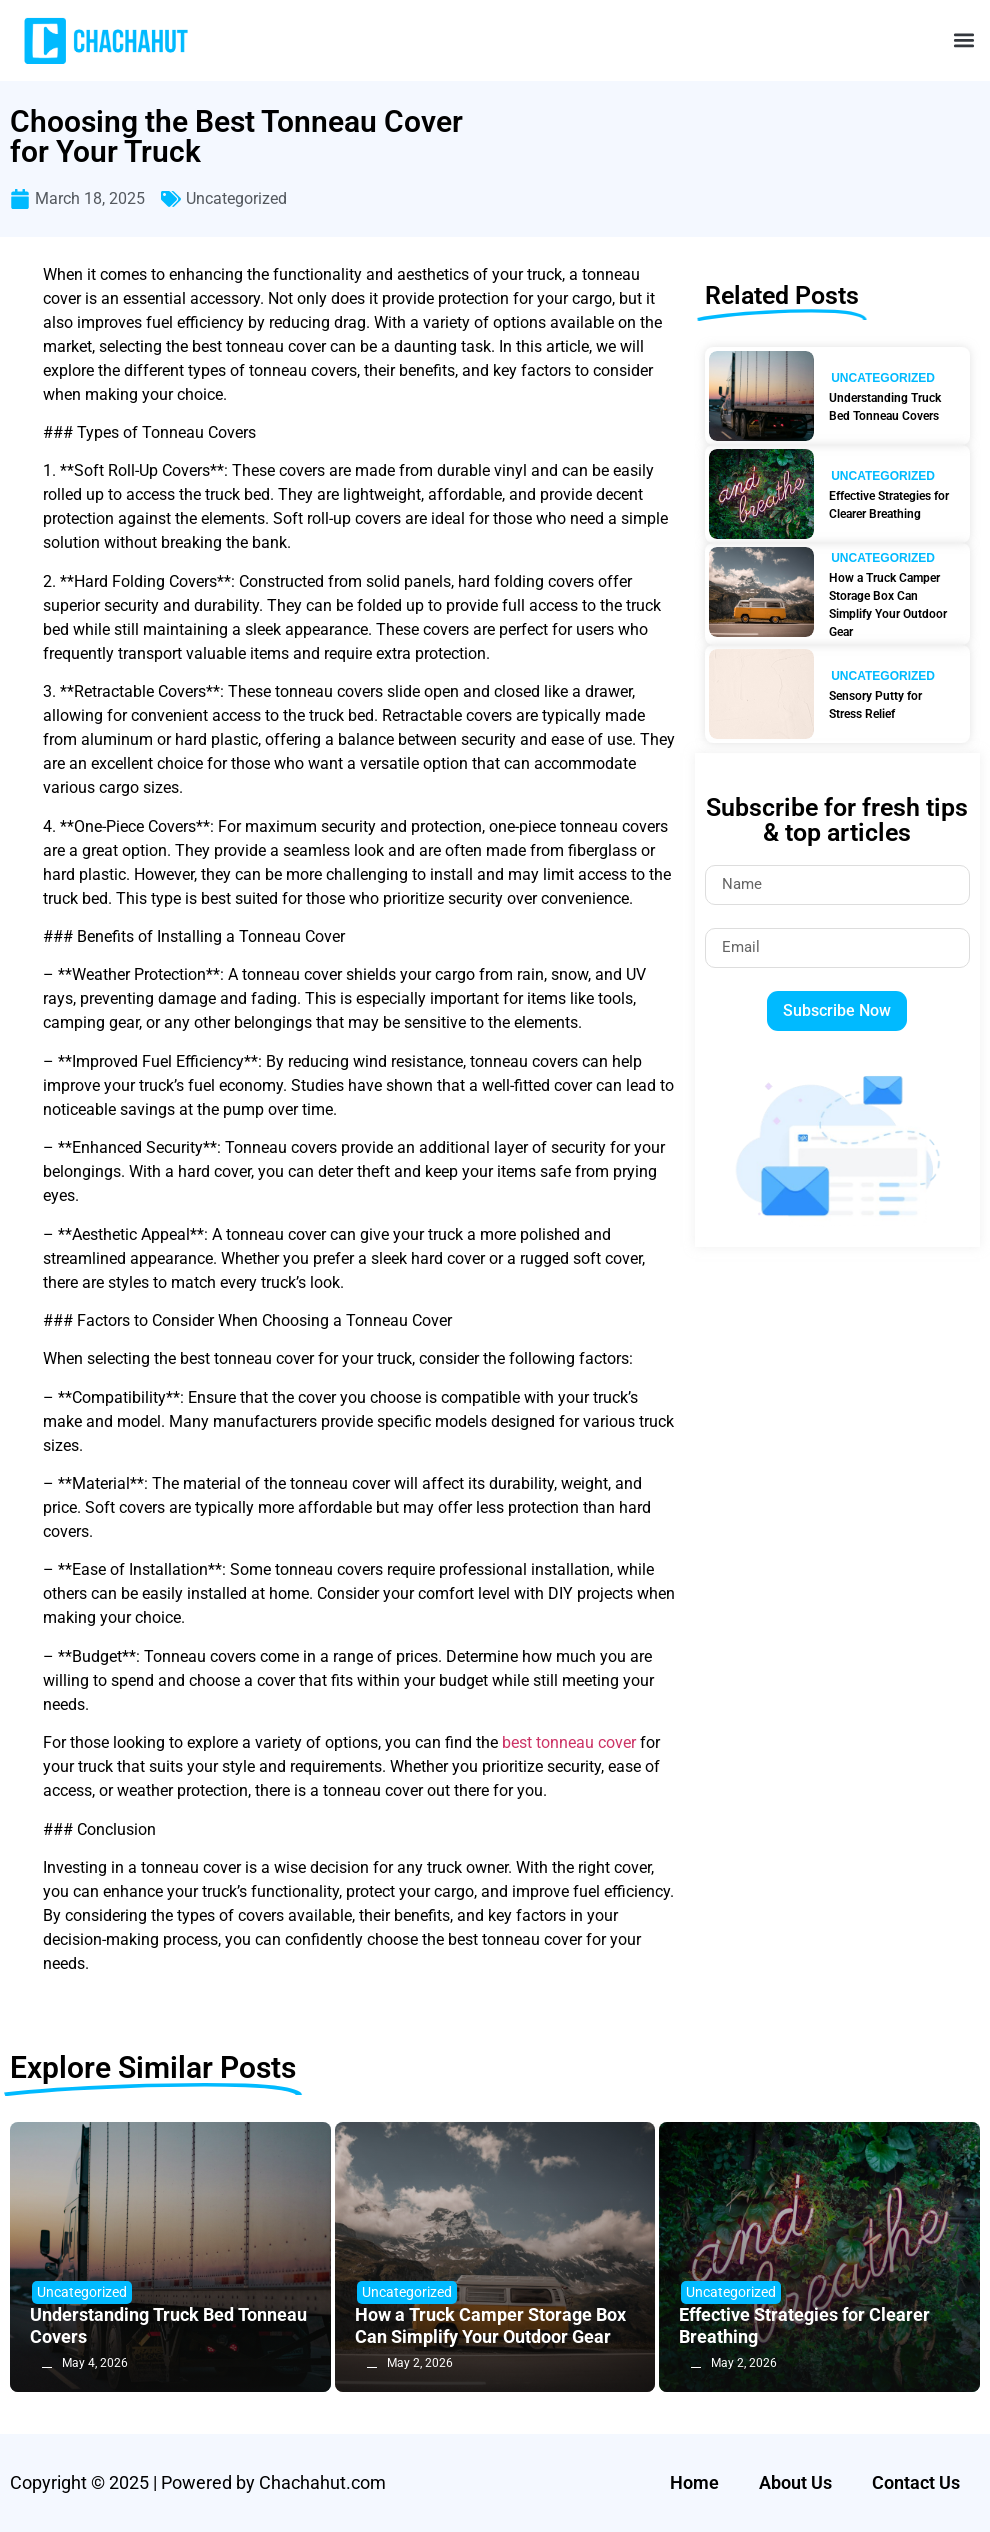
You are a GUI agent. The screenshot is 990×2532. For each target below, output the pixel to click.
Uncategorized (236, 198)
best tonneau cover (569, 1742)
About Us (795, 2482)
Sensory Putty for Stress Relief (875, 705)
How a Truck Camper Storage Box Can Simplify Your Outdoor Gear (888, 605)
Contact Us (916, 2482)
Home (694, 2482)
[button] (963, 40)
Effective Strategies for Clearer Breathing (889, 505)
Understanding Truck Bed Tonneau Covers (885, 407)
